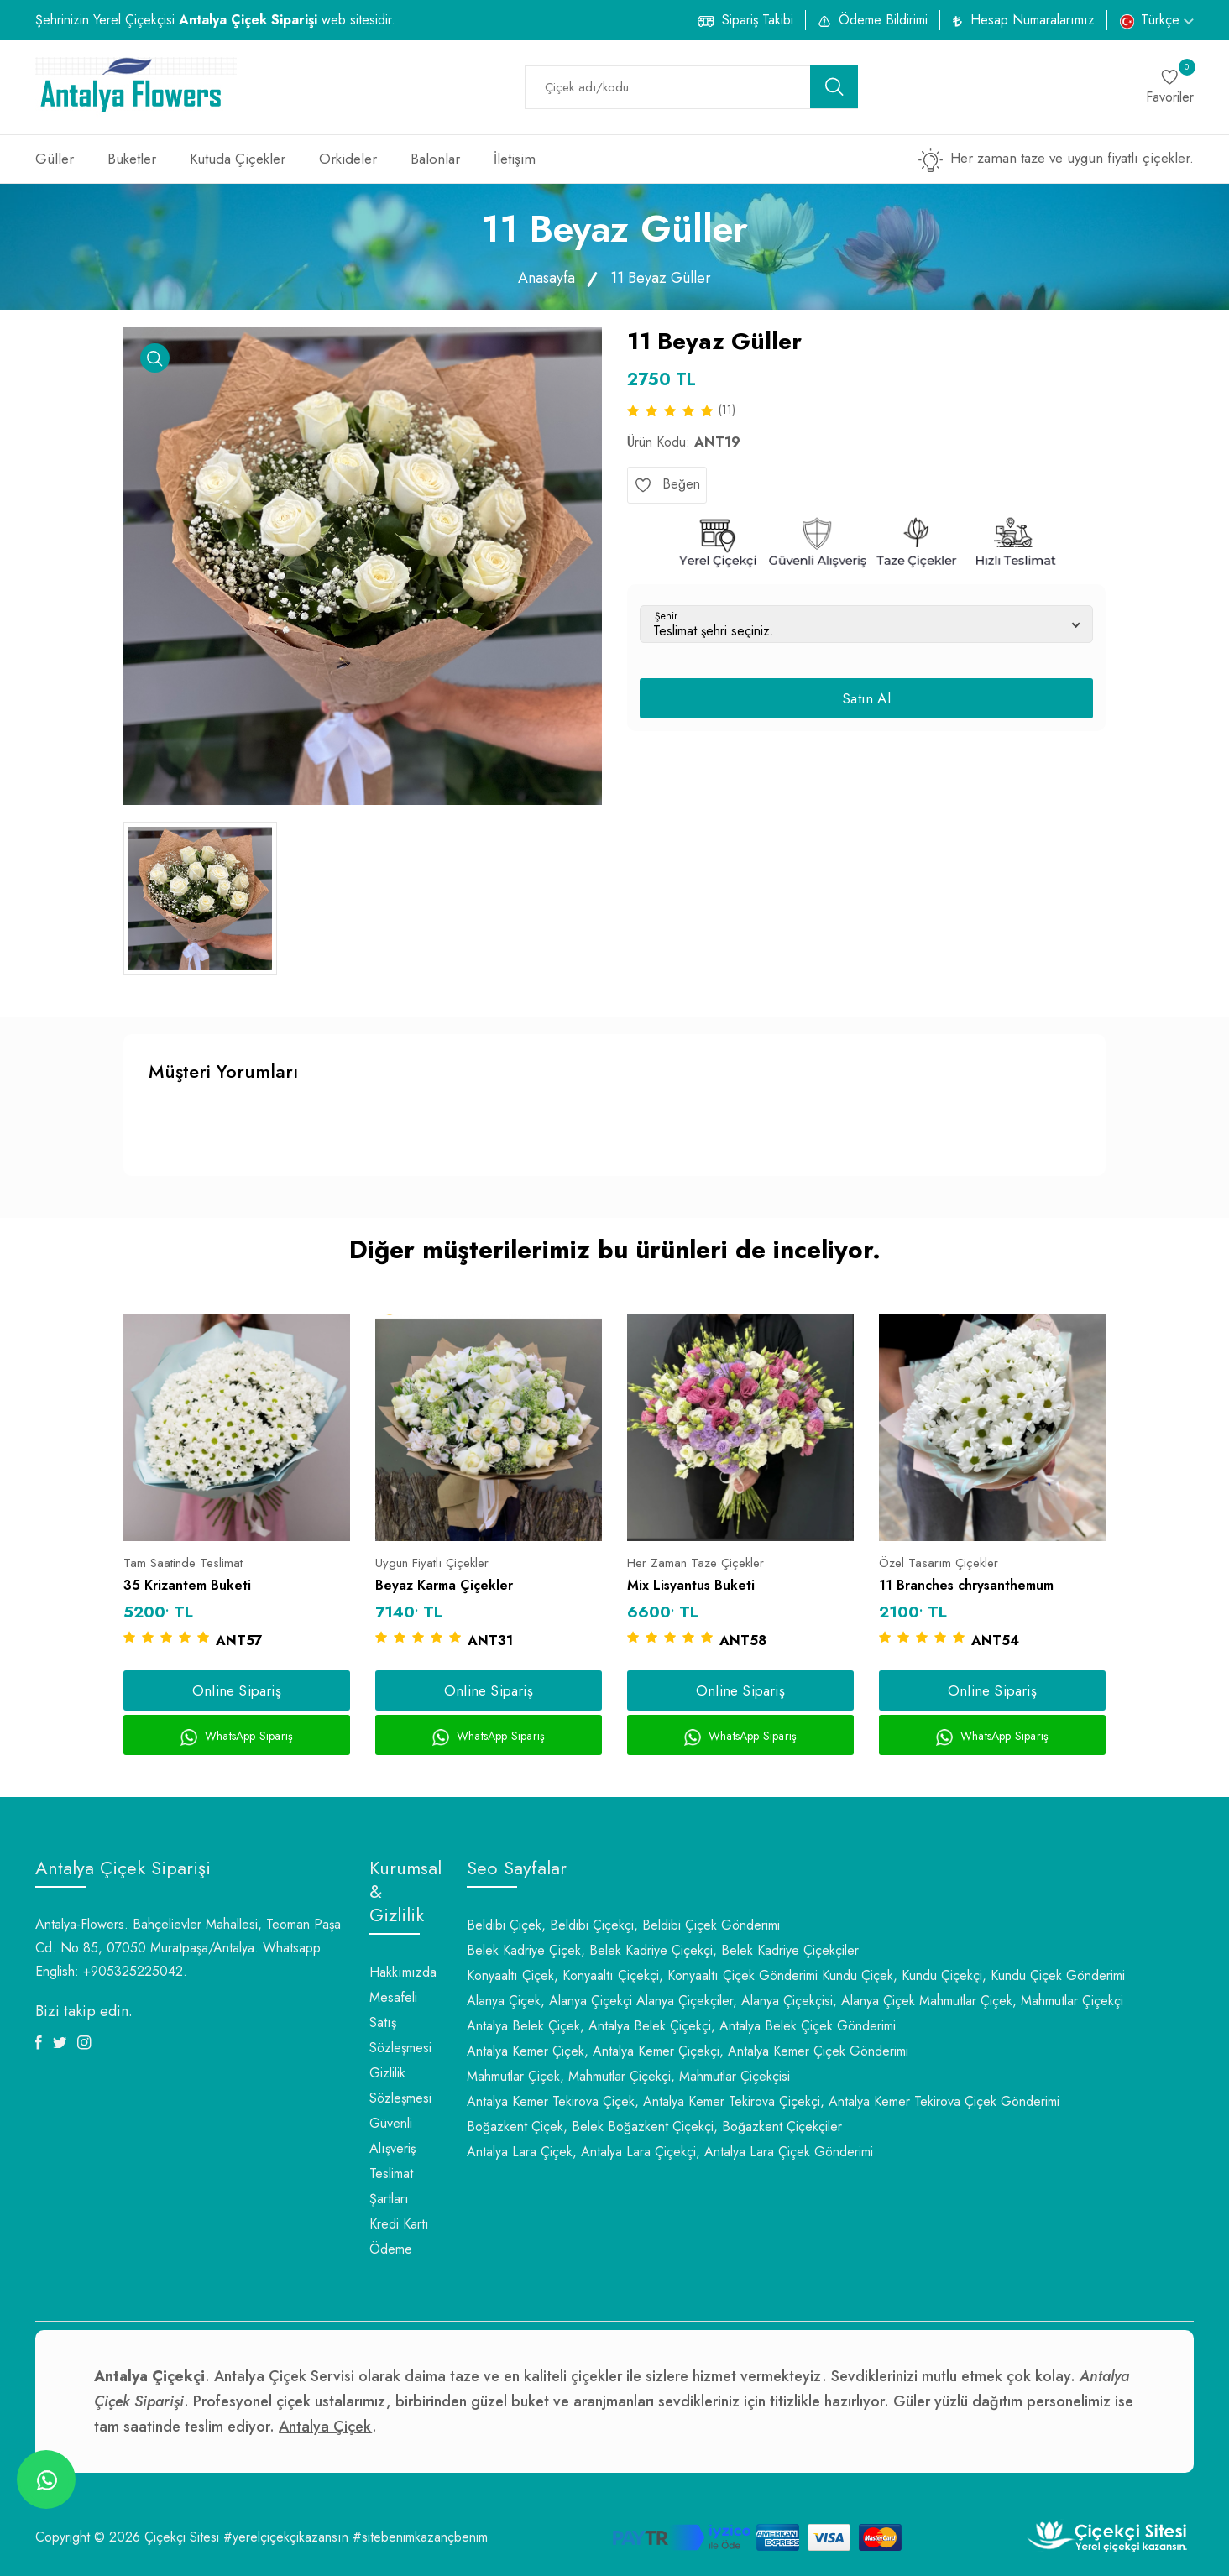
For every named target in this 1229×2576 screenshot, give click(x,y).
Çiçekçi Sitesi (181, 2537)
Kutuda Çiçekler (237, 159)
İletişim (515, 159)
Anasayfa (546, 278)
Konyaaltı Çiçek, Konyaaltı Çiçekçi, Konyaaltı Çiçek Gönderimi (642, 1975)
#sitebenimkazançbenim (420, 2537)
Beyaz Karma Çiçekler (444, 1585)
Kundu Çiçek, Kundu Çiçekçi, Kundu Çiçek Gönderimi (973, 1975)
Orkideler (348, 159)
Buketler (131, 159)
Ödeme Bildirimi (883, 19)
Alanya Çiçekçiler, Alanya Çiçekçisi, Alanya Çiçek (775, 2000)
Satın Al (866, 698)
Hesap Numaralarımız (1032, 19)
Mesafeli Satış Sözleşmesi (400, 2022)
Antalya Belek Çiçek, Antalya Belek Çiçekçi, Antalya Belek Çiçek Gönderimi (681, 2025)
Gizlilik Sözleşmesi (400, 2085)
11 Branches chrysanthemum (966, 1585)
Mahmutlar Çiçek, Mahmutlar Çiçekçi (1021, 2000)
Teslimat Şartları (391, 2186)
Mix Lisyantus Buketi (691, 1585)
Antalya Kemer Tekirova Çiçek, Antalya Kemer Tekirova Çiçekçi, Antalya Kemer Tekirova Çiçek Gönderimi (763, 2101)
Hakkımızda (403, 1972)
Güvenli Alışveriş (392, 2136)
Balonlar (435, 159)
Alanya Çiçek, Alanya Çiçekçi (549, 2000)
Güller (54, 159)
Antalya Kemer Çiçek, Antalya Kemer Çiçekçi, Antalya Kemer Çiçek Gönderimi (687, 2051)
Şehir (666, 616)
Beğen (667, 484)
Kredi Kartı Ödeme (399, 2236)
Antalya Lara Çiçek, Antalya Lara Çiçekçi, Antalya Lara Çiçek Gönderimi (670, 2151)
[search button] (834, 86)
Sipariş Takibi (757, 19)
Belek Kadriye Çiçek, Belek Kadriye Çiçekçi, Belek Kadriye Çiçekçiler (663, 1950)
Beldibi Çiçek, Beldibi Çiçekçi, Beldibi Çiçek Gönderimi (623, 1925)
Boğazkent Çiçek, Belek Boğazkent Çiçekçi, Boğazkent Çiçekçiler (654, 2126)
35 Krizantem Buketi (187, 1585)
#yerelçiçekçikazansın (285, 2537)
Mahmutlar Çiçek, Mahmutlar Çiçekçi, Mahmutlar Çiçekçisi (628, 2076)
